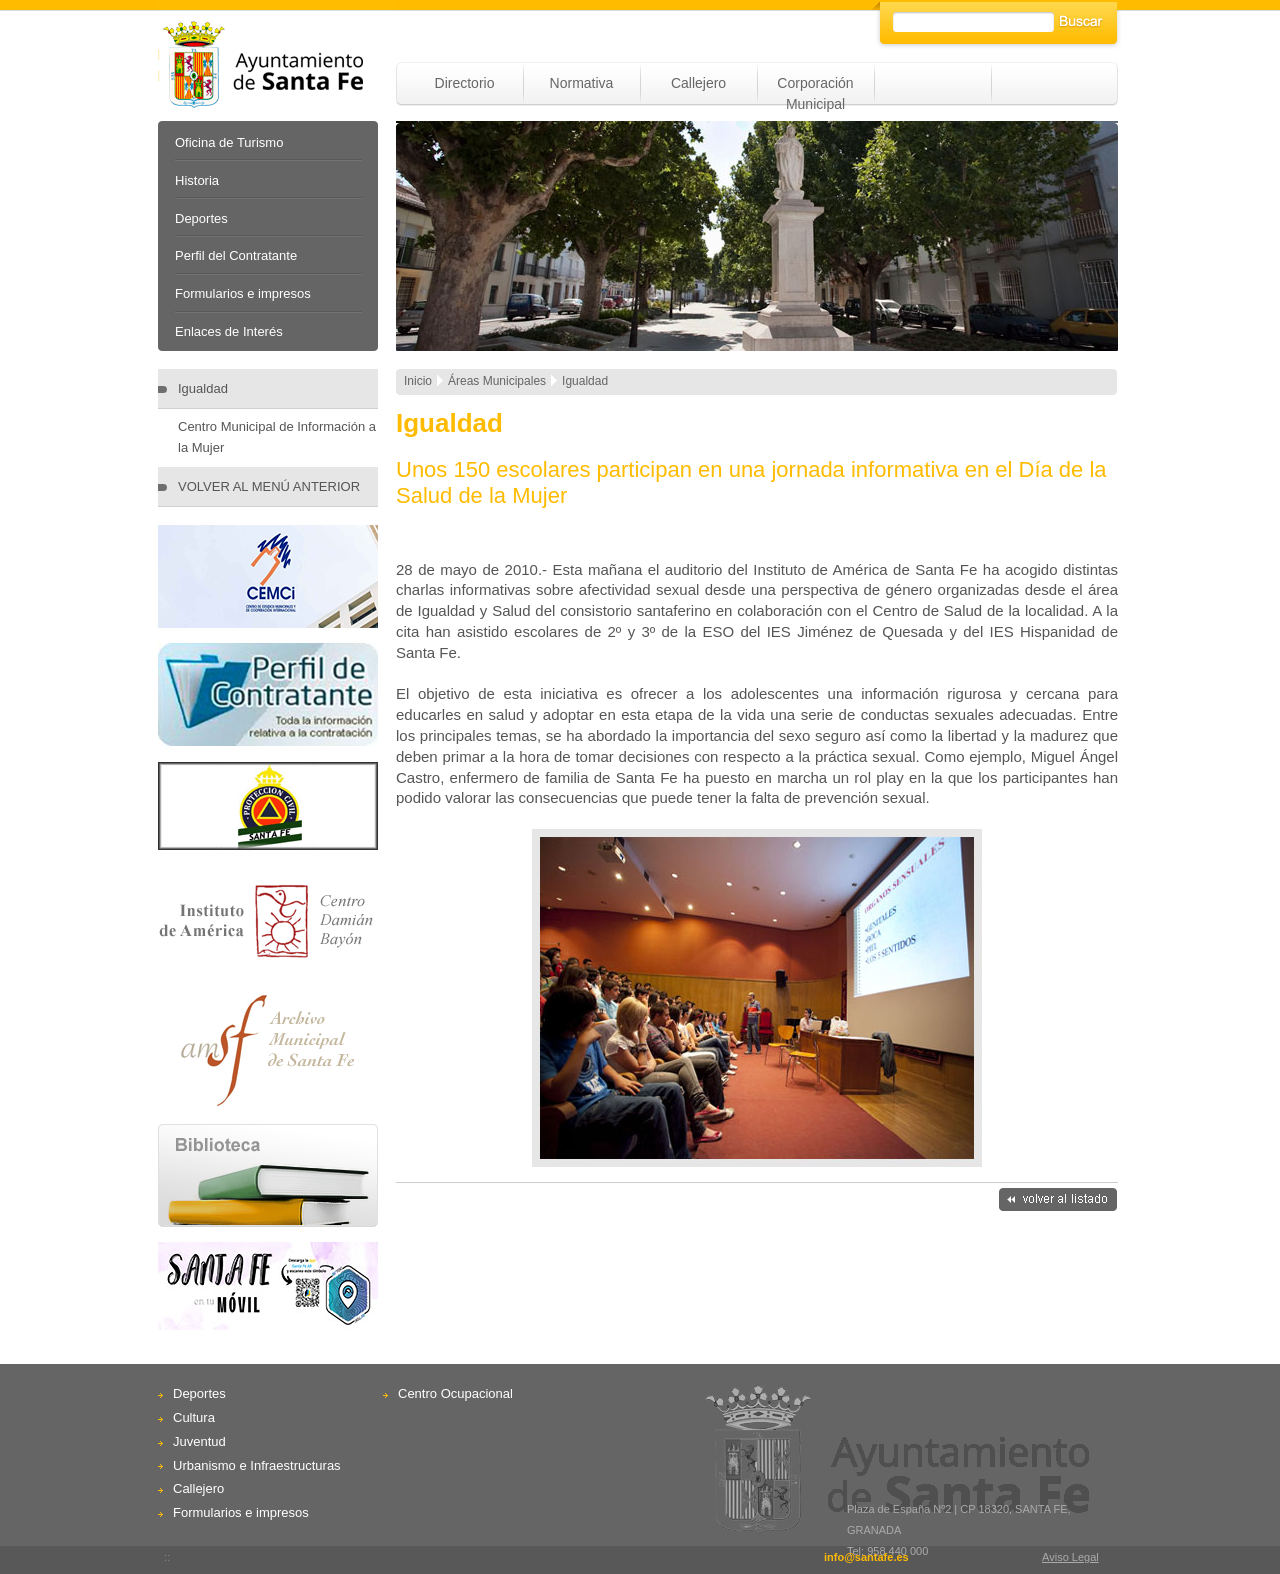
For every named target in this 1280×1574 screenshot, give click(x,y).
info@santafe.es (866, 1557)
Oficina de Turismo (229, 142)
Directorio (465, 83)
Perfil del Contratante (236, 255)
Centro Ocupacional (455, 1393)
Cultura (194, 1417)
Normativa (582, 83)
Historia (197, 180)
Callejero (698, 83)
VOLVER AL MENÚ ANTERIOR (269, 486)
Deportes (201, 218)
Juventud (199, 1441)
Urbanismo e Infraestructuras (257, 1465)
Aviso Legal (1070, 1557)
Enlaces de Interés (229, 331)
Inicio (418, 381)
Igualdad (203, 388)
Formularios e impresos (243, 293)
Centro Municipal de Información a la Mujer (277, 437)
